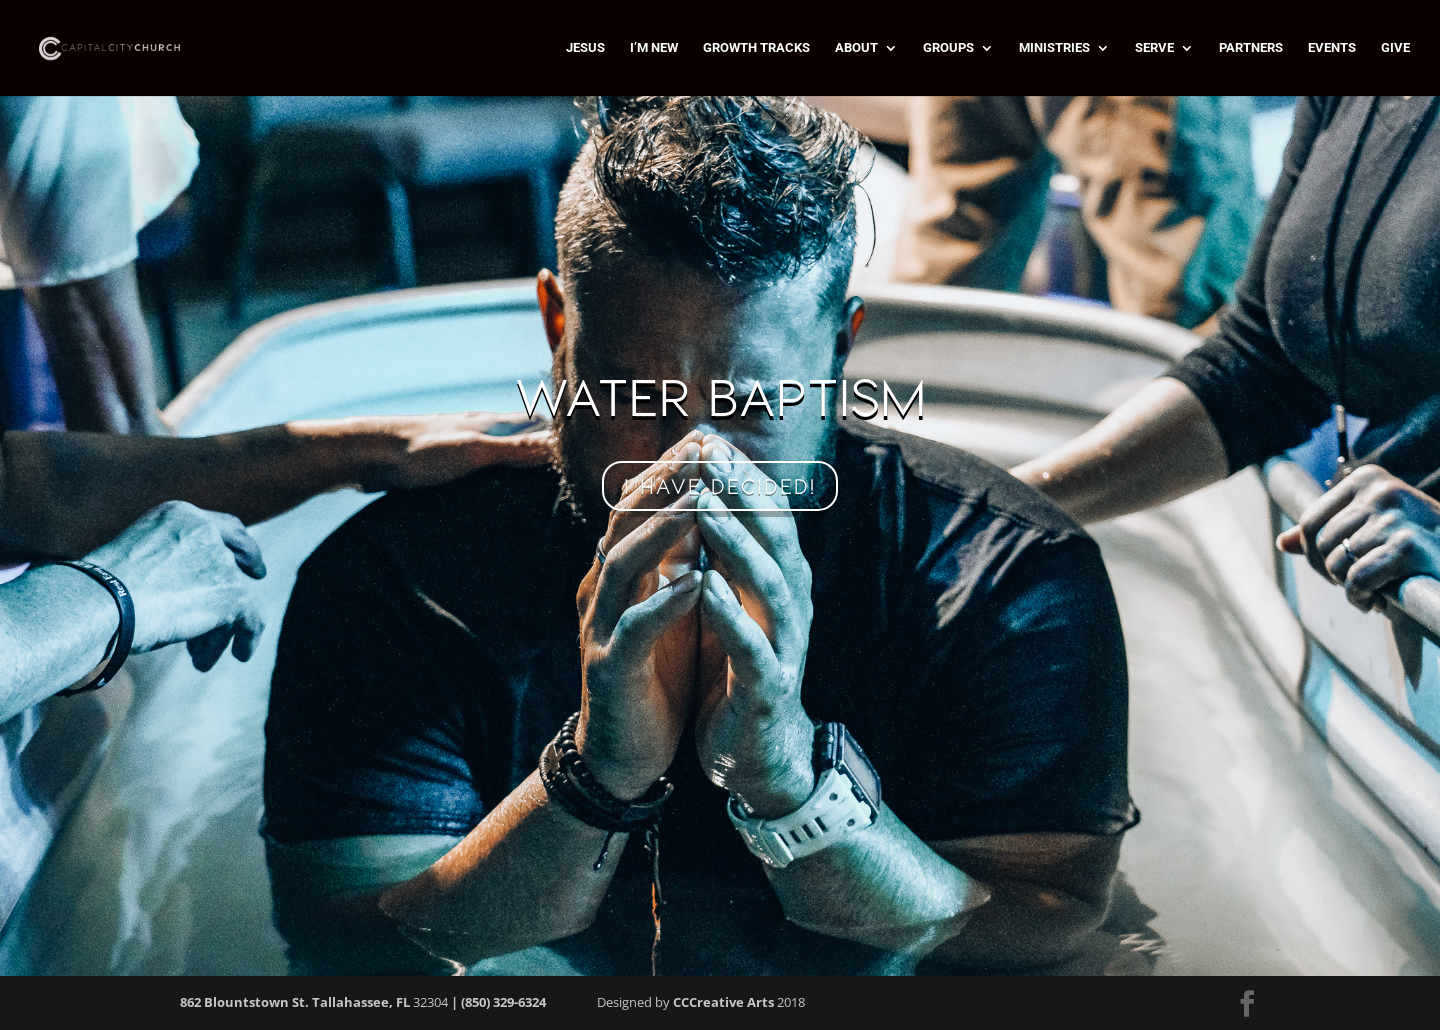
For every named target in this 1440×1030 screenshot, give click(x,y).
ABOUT (856, 48)
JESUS (585, 48)
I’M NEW (654, 48)
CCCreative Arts (723, 1002)
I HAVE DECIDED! (720, 486)
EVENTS (1332, 48)
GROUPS (948, 48)
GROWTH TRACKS (756, 48)
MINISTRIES (1054, 48)
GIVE (1395, 48)
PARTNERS (1251, 48)
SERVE (1154, 48)
